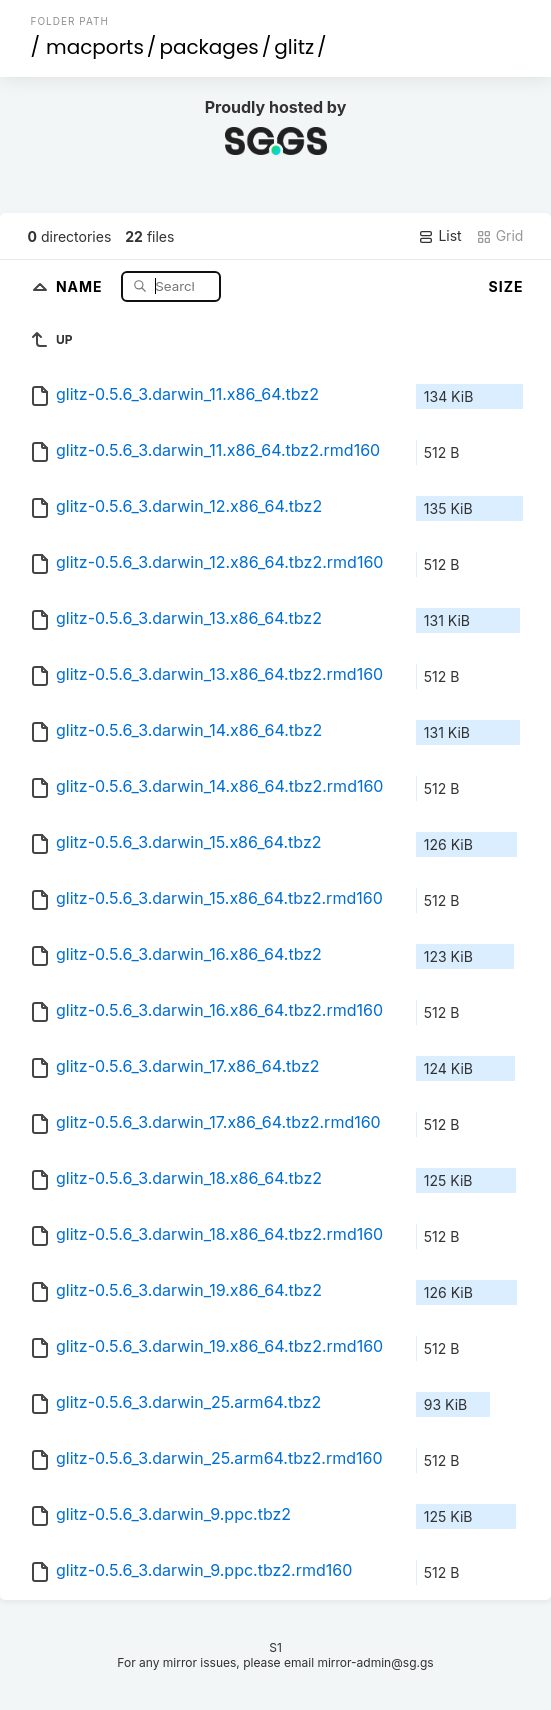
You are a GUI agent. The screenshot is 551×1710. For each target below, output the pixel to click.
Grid (500, 236)
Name (81, 285)
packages (208, 47)
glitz (294, 47)
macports (95, 47)
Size (506, 286)
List (439, 236)
